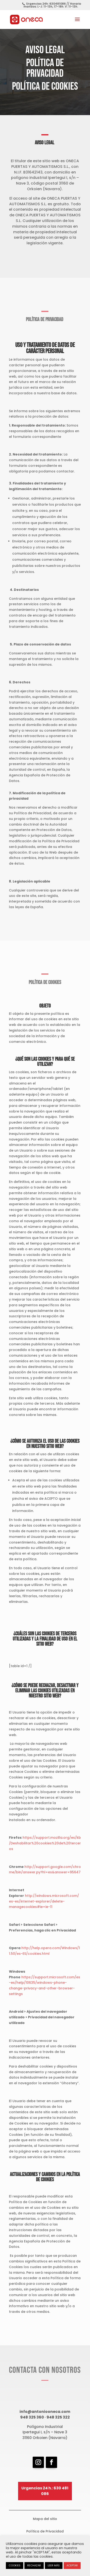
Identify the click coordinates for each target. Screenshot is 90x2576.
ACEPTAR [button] (72, 2565)
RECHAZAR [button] (34, 2565)
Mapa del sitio (45, 2518)
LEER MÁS (54, 2565)
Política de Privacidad (45, 2531)
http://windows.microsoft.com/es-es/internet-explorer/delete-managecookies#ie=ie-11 (44, 1901)
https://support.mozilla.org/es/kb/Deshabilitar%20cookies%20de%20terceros (45, 1843)
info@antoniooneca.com (45, 2411)
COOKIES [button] (14, 2565)
